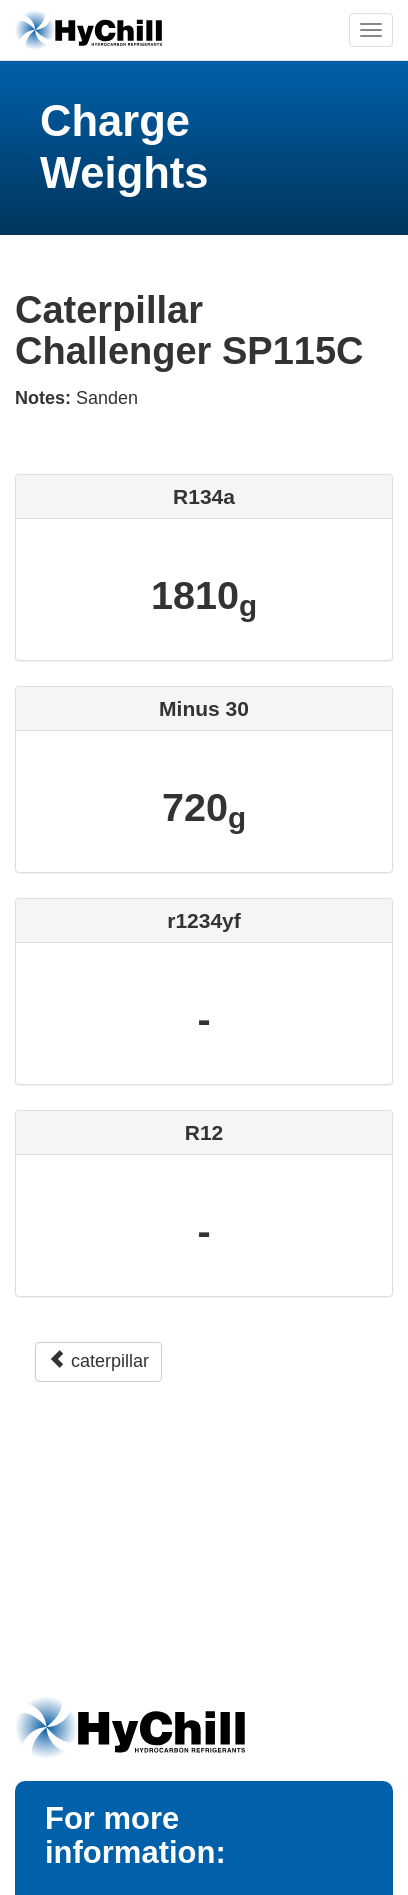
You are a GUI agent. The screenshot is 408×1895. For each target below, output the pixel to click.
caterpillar (98, 1360)
